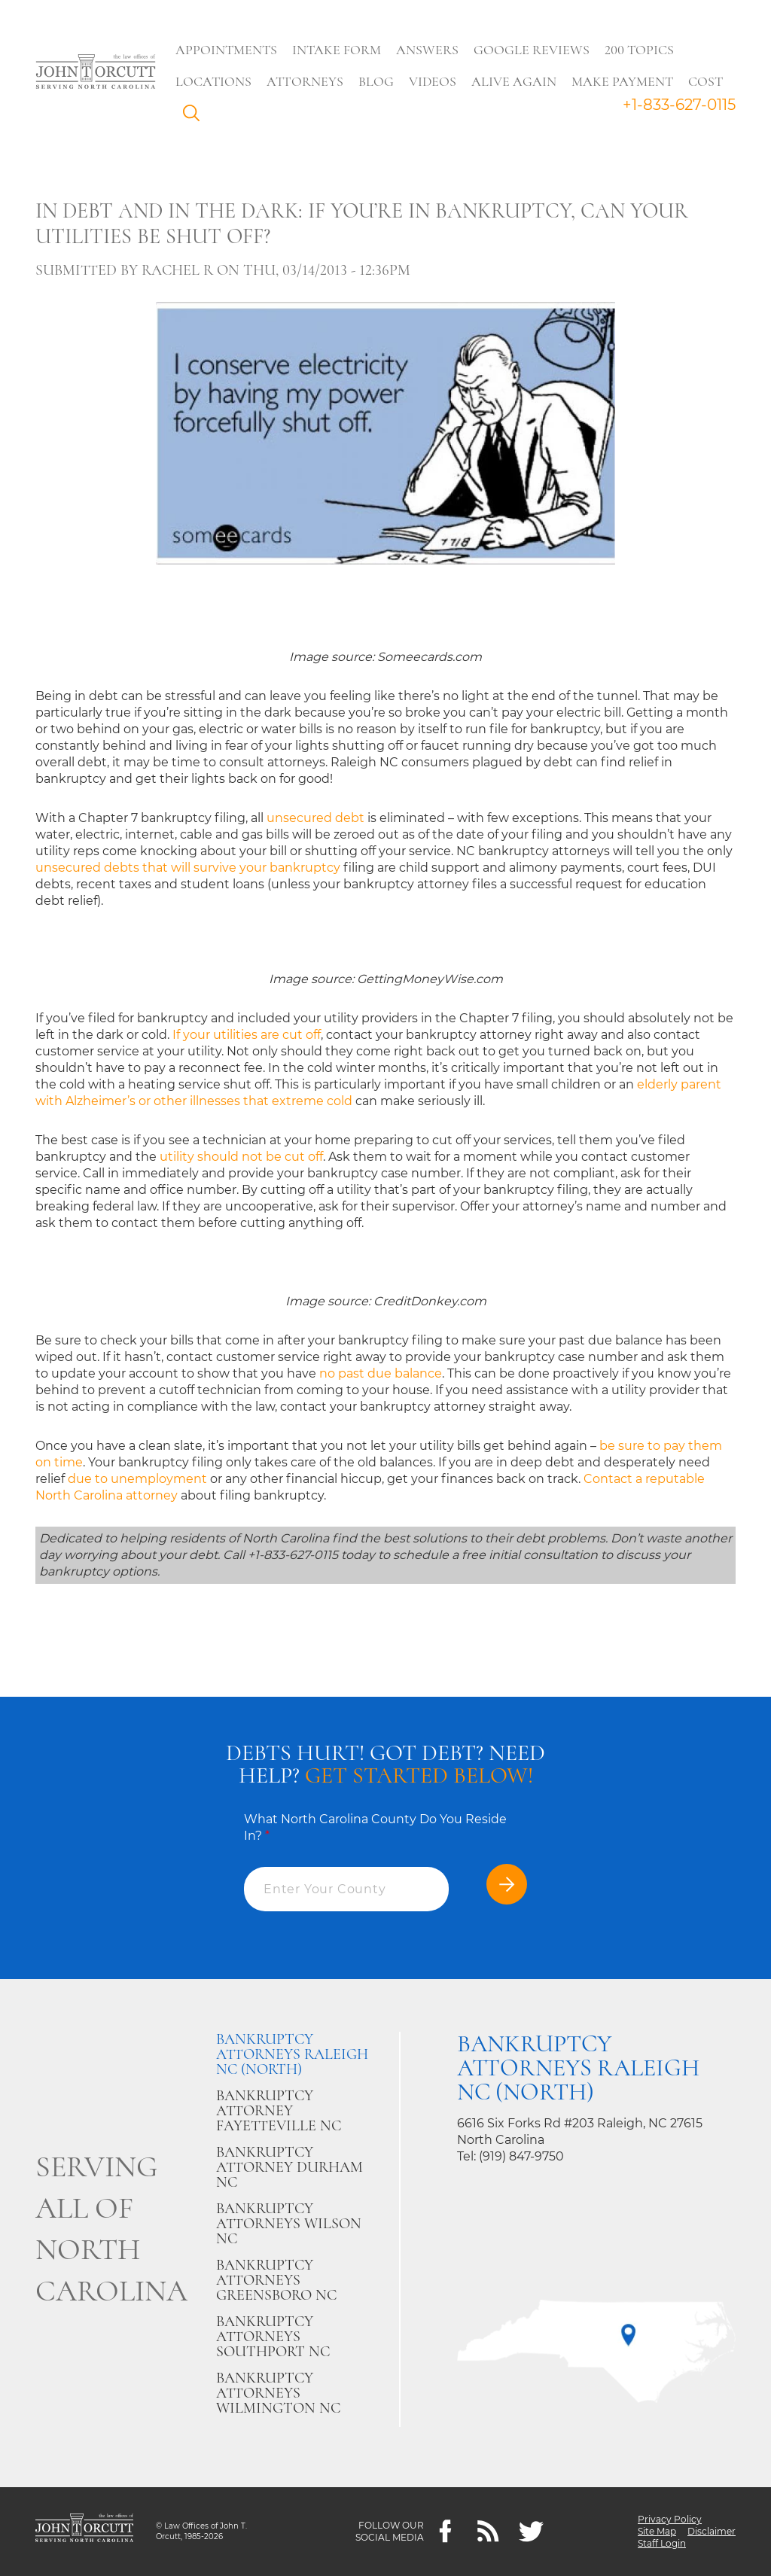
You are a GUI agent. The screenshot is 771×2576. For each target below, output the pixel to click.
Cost (705, 81)
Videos (432, 81)
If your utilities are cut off (246, 1035)
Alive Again (513, 81)
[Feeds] (488, 2532)
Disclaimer (711, 2531)
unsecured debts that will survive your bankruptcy (187, 867)
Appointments (226, 49)
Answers (427, 49)
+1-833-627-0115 (679, 104)
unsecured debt (315, 818)
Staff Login (662, 2543)
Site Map (657, 2531)
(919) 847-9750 (521, 2156)
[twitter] (531, 2532)
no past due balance (380, 1373)
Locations (213, 81)
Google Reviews (532, 49)
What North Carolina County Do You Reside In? (375, 1827)
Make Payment (622, 81)
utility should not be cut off (241, 1156)
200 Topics (639, 49)
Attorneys (305, 81)
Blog (376, 81)
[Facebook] (445, 2532)
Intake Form (336, 49)
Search (195, 116)
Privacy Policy (670, 2519)
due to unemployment (137, 1479)
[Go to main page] (95, 73)
